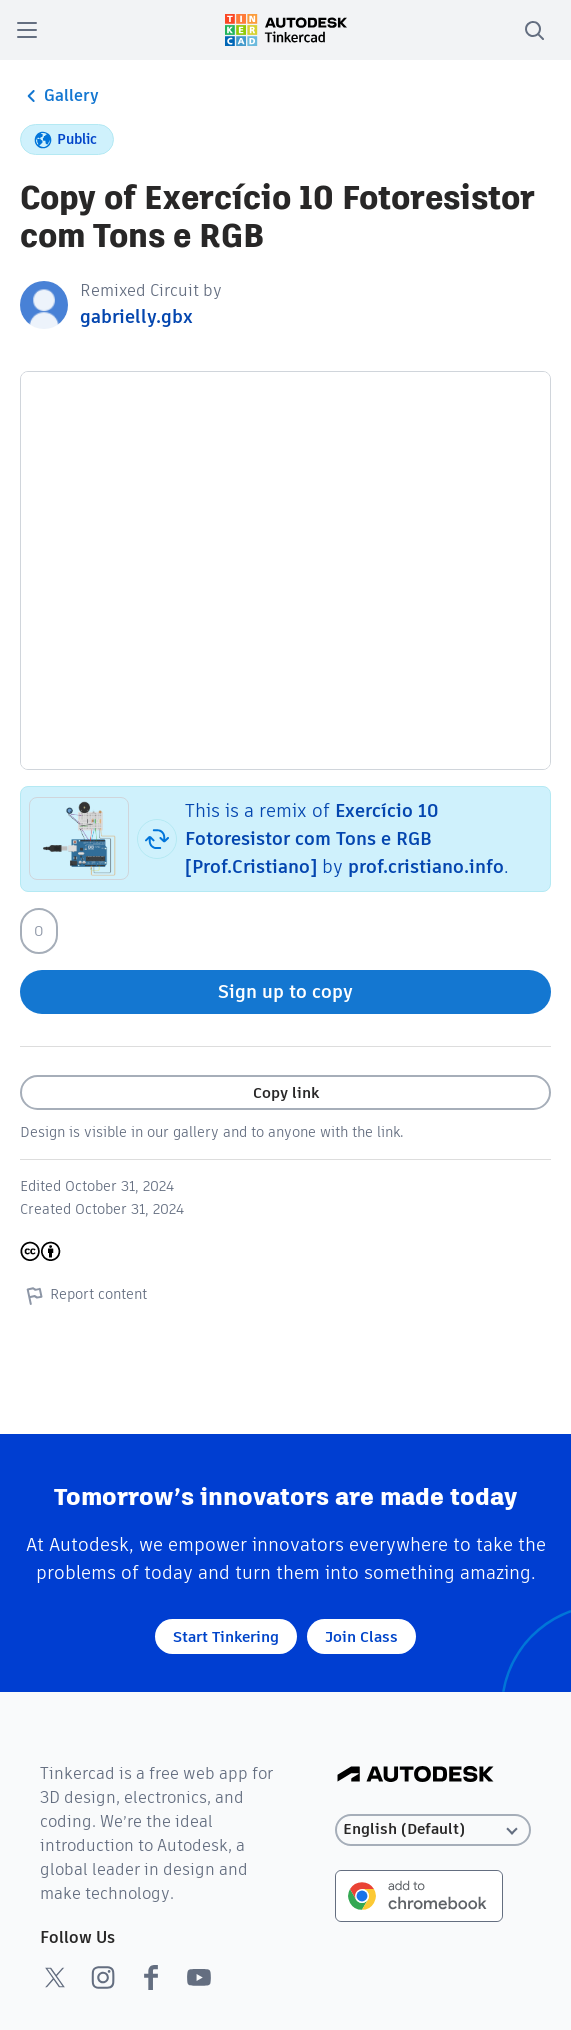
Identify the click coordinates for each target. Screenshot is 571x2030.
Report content (83, 1295)
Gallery (59, 96)
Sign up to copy (285, 991)
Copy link (286, 1092)
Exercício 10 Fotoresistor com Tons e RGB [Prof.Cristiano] (311, 838)
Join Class (361, 1636)
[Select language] (433, 1829)
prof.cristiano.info (426, 866)
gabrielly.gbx (136, 316)
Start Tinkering (226, 1636)
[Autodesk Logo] (415, 1775)
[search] (534, 30)
